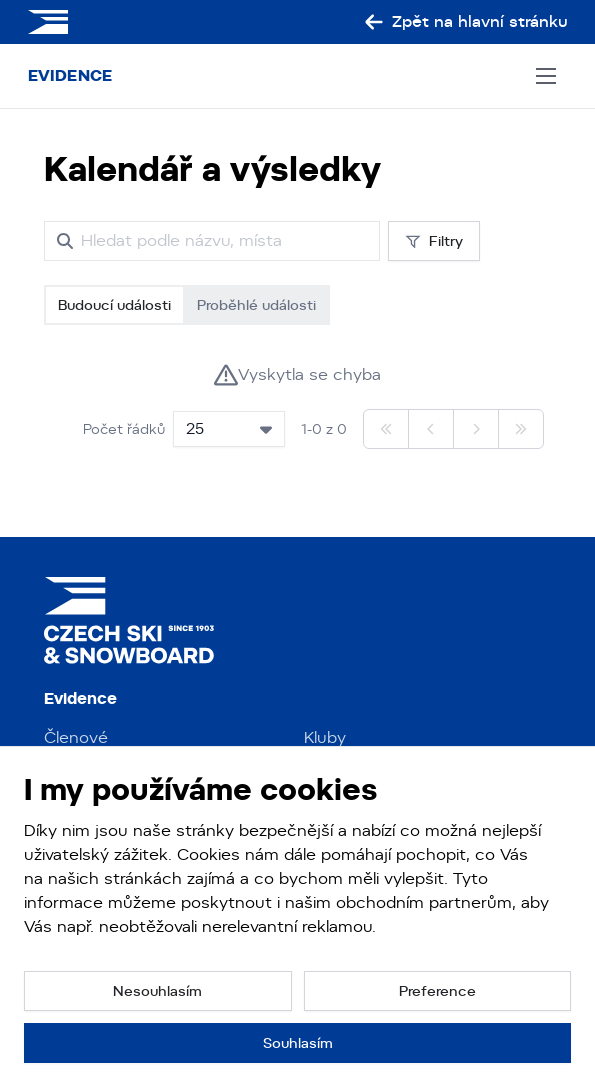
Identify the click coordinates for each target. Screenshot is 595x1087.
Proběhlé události (256, 305)
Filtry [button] (434, 241)
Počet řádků (124, 429)
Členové (76, 737)
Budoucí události (114, 305)
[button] (158, 991)
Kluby (325, 737)
